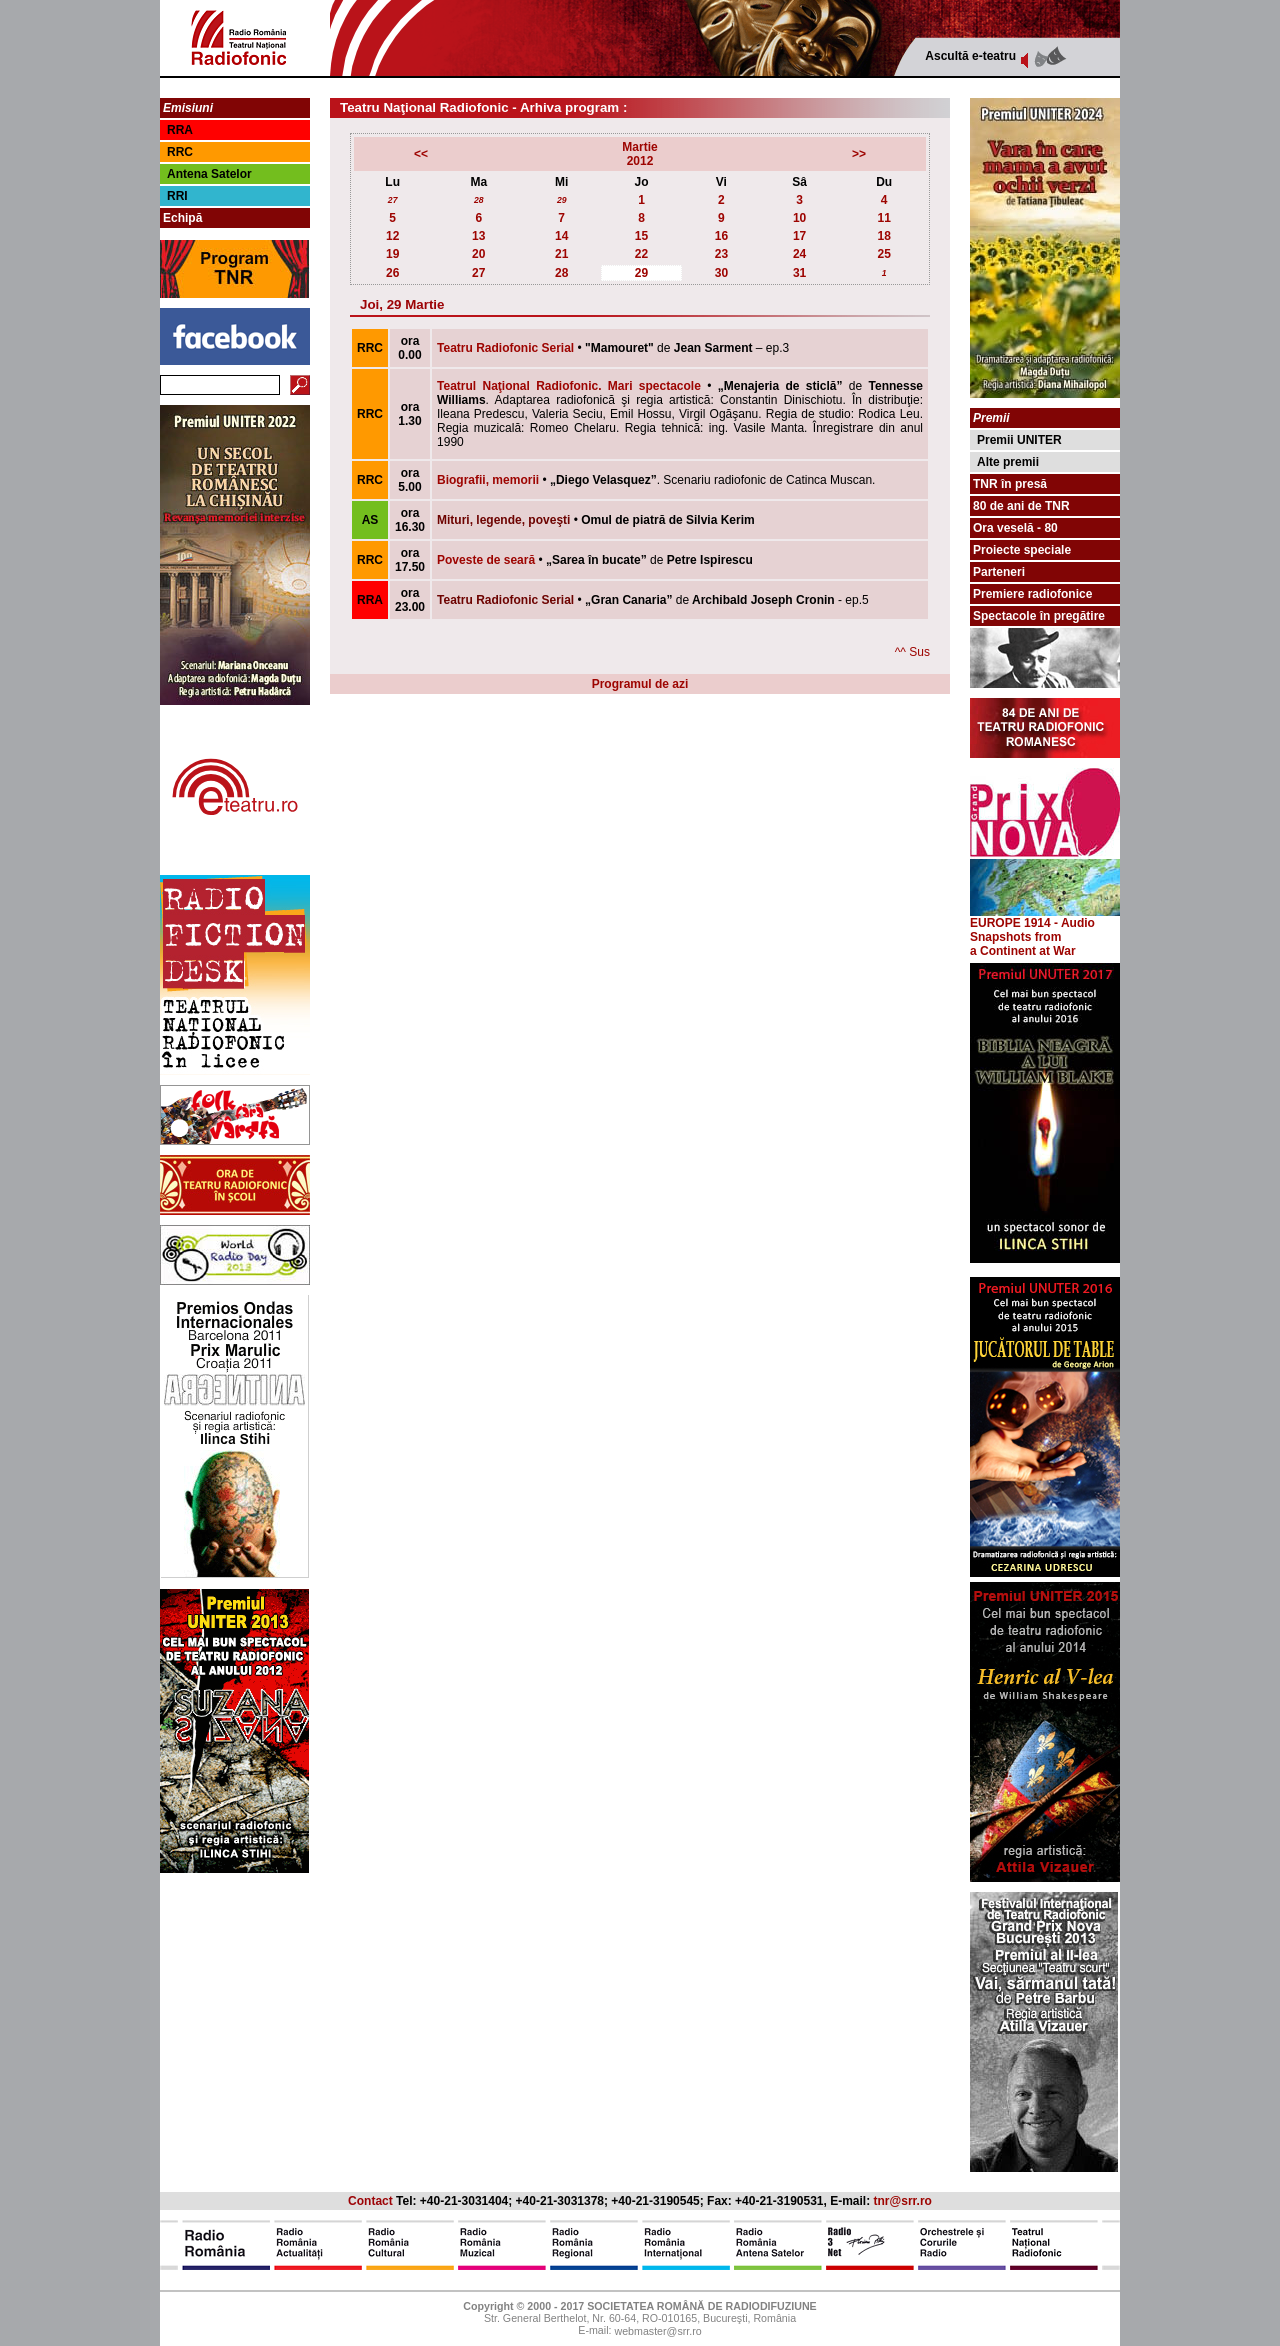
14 (561, 236)
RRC (180, 152)
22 (641, 254)
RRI (177, 196)
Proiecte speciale (1022, 550)
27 (393, 200)
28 (479, 200)
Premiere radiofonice (1032, 594)
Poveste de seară (486, 560)
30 (721, 273)
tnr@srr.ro (903, 2201)
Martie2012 (639, 154)
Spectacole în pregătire (1039, 616)
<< (421, 154)
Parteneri (999, 572)
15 (641, 236)
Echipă (182, 218)
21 (561, 254)
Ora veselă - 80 (1015, 528)
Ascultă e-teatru (970, 56)
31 (799, 273)
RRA (180, 130)
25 (883, 254)
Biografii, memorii (488, 480)
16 (721, 236)
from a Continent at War (1023, 944)
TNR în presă (1010, 484)
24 (799, 254)
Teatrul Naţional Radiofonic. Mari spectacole (569, 386)
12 (392, 236)
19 (392, 254)
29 (562, 200)
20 (478, 254)
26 (392, 273)
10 (799, 218)
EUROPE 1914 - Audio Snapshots (1045, 924)
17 (799, 236)
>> (859, 154)
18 (883, 236)
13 (478, 236)
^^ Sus (912, 652)
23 (721, 254)
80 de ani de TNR (1021, 506)
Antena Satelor (209, 174)
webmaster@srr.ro (657, 2332)
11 (883, 218)
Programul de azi (640, 684)
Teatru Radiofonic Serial (505, 348)
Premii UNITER (1019, 440)
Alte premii (1008, 462)
